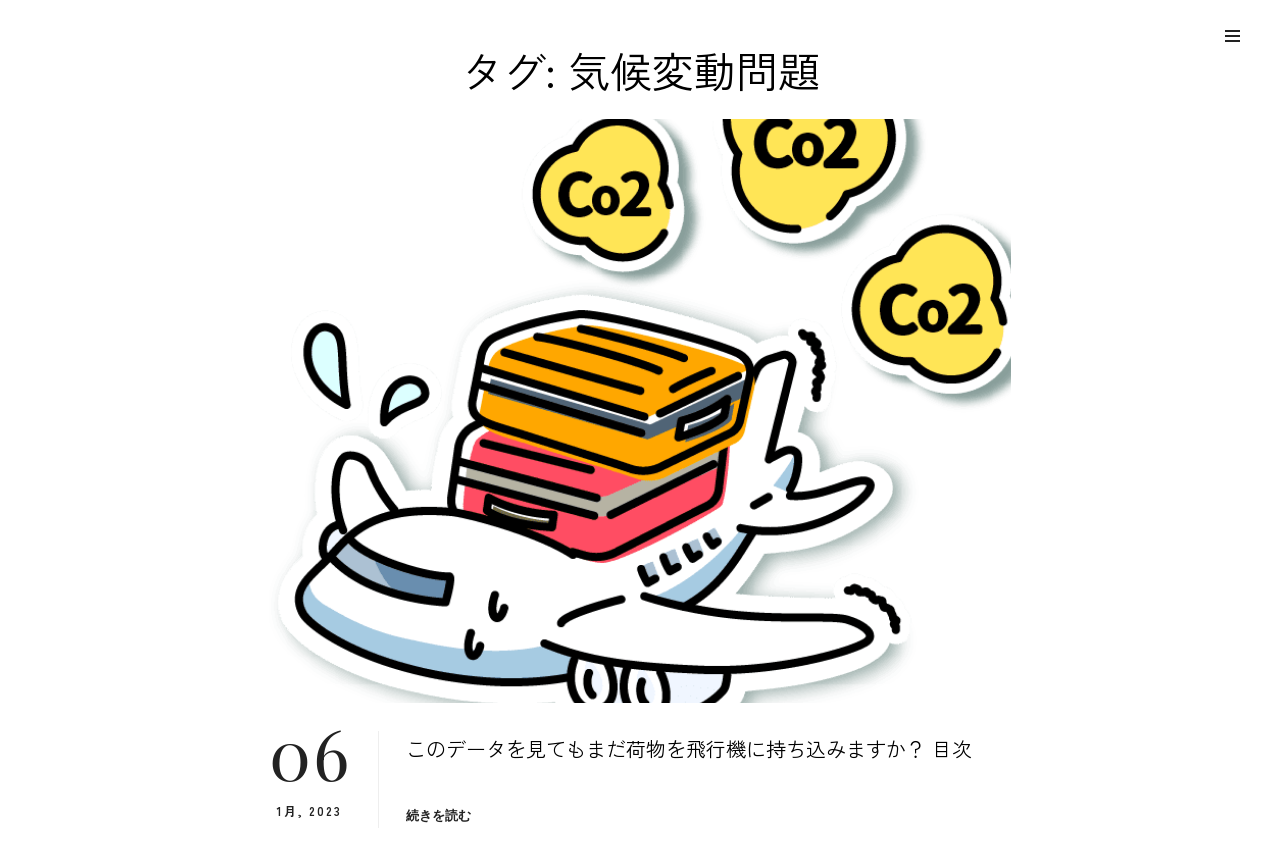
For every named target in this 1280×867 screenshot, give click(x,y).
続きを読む (439, 815)
